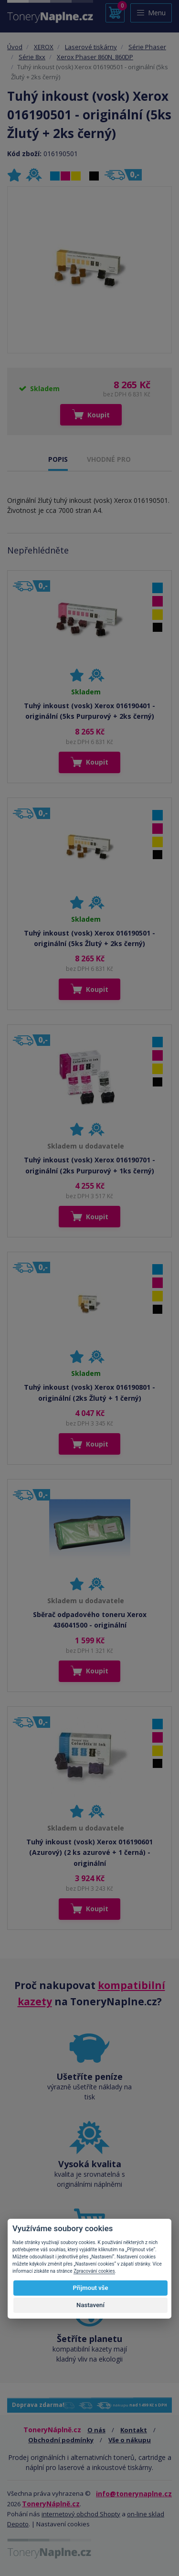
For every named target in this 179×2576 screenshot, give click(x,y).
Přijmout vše (90, 2287)
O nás (96, 2430)
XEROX (43, 47)
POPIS (58, 459)
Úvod (14, 47)
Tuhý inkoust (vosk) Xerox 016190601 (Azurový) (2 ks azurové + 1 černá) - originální (89, 1852)
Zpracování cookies (94, 2271)
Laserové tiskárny (91, 47)
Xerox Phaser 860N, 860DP (95, 57)
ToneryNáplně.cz (51, 2503)
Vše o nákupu (129, 2440)
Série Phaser (147, 47)
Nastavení (90, 2305)
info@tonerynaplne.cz (134, 2493)
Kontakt (133, 2430)
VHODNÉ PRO (109, 459)
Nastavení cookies (63, 2524)
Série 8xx (32, 57)
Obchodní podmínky (61, 2440)
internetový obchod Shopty (81, 2514)
